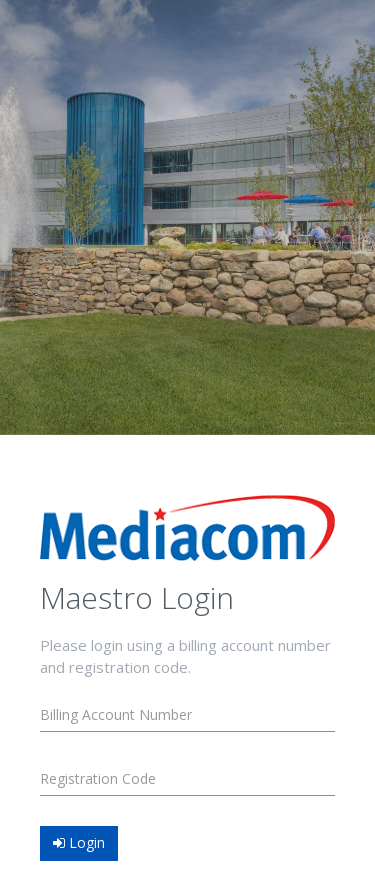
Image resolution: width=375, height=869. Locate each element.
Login (79, 842)
